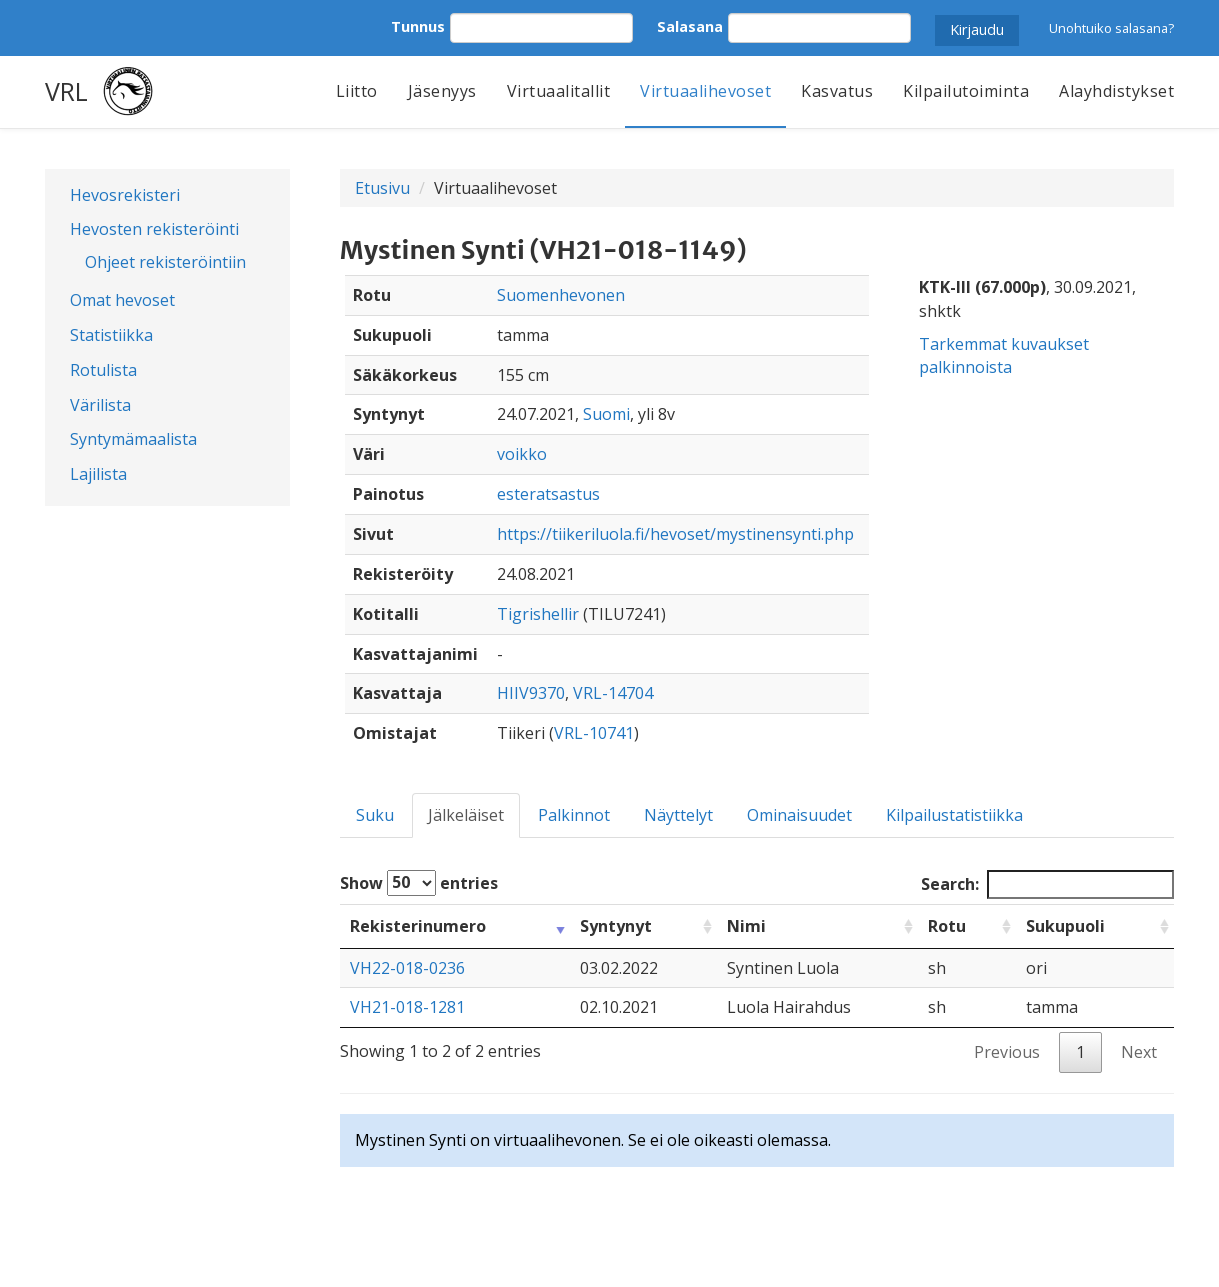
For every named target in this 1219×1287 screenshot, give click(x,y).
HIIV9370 (531, 693)
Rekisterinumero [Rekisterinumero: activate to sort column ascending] (418, 926)
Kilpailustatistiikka (954, 815)
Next (1139, 1052)
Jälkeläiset (466, 815)
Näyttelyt (678, 815)
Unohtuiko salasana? (1111, 28)
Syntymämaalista (133, 439)
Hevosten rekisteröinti (154, 229)
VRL (66, 91)
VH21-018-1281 (407, 1007)
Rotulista (103, 370)
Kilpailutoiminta (966, 91)
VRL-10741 (594, 733)
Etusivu (382, 188)
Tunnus (418, 26)
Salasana (690, 26)
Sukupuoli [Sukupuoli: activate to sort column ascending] (1065, 926)
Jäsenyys (442, 91)
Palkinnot (574, 815)
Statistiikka (111, 335)
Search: (1047, 884)
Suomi (606, 414)
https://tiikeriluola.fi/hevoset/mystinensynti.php (675, 534)
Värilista (100, 405)
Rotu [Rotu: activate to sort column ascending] (947, 926)
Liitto (357, 91)
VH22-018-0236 (407, 968)
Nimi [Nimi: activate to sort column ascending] (746, 926)
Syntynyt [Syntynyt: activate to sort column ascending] (616, 926)
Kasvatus (837, 91)
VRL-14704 (613, 693)
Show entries (419, 883)
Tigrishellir (538, 614)
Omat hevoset (122, 300)
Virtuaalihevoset (705, 91)
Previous (1007, 1052)
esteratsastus (548, 494)
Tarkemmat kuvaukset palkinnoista (1004, 355)
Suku (375, 815)
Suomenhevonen (561, 295)
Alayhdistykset (1116, 91)
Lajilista (98, 474)
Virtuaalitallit (559, 91)
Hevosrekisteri (125, 195)
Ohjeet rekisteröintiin (165, 262)
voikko (522, 454)
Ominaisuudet (799, 815)
